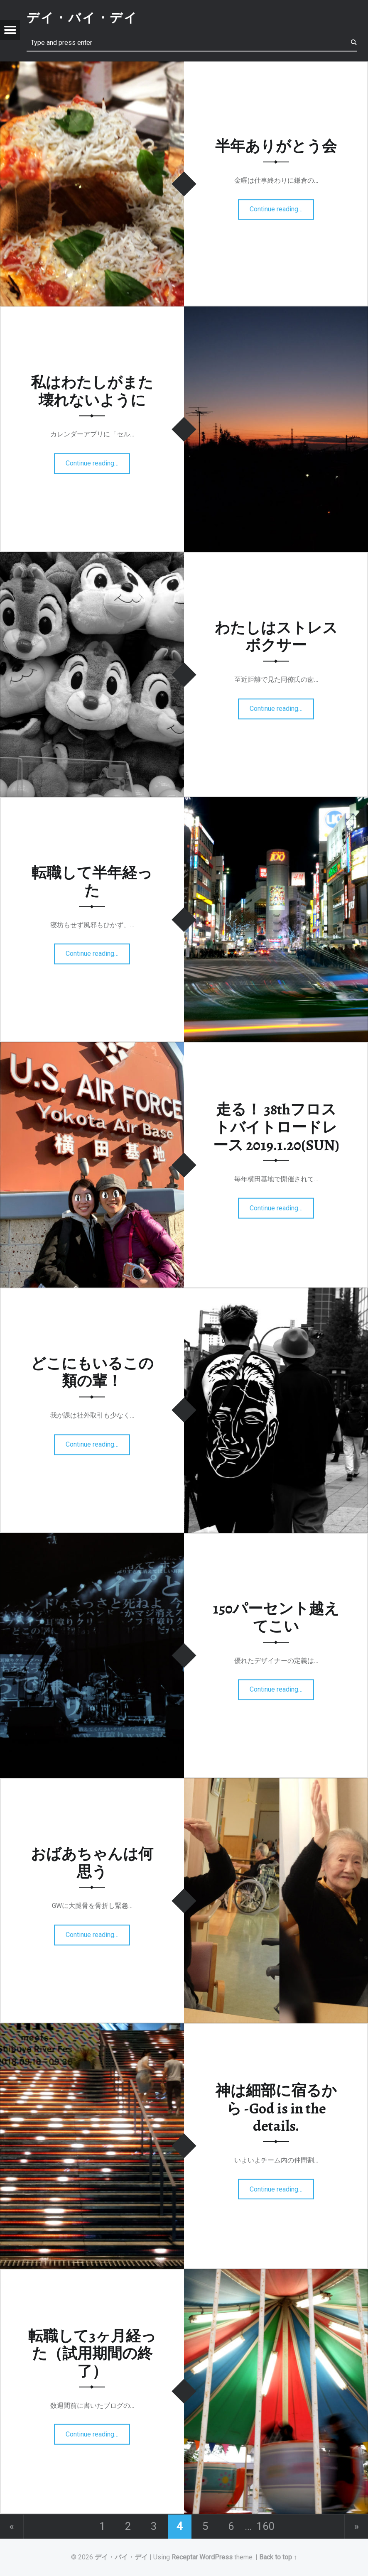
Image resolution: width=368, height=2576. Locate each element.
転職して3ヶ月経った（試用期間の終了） (92, 2353)
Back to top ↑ (278, 2557)
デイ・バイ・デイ (121, 2557)
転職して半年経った (92, 882)
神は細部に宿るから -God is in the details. (276, 2108)
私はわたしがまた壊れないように (92, 391)
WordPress (216, 2557)
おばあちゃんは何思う (92, 1863)
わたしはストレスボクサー (276, 637)
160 (265, 2526)
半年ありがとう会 (276, 146)
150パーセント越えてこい (276, 1618)
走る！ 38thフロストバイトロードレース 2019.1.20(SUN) (276, 1127)
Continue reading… (278, 206)
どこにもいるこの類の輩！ (92, 1372)
